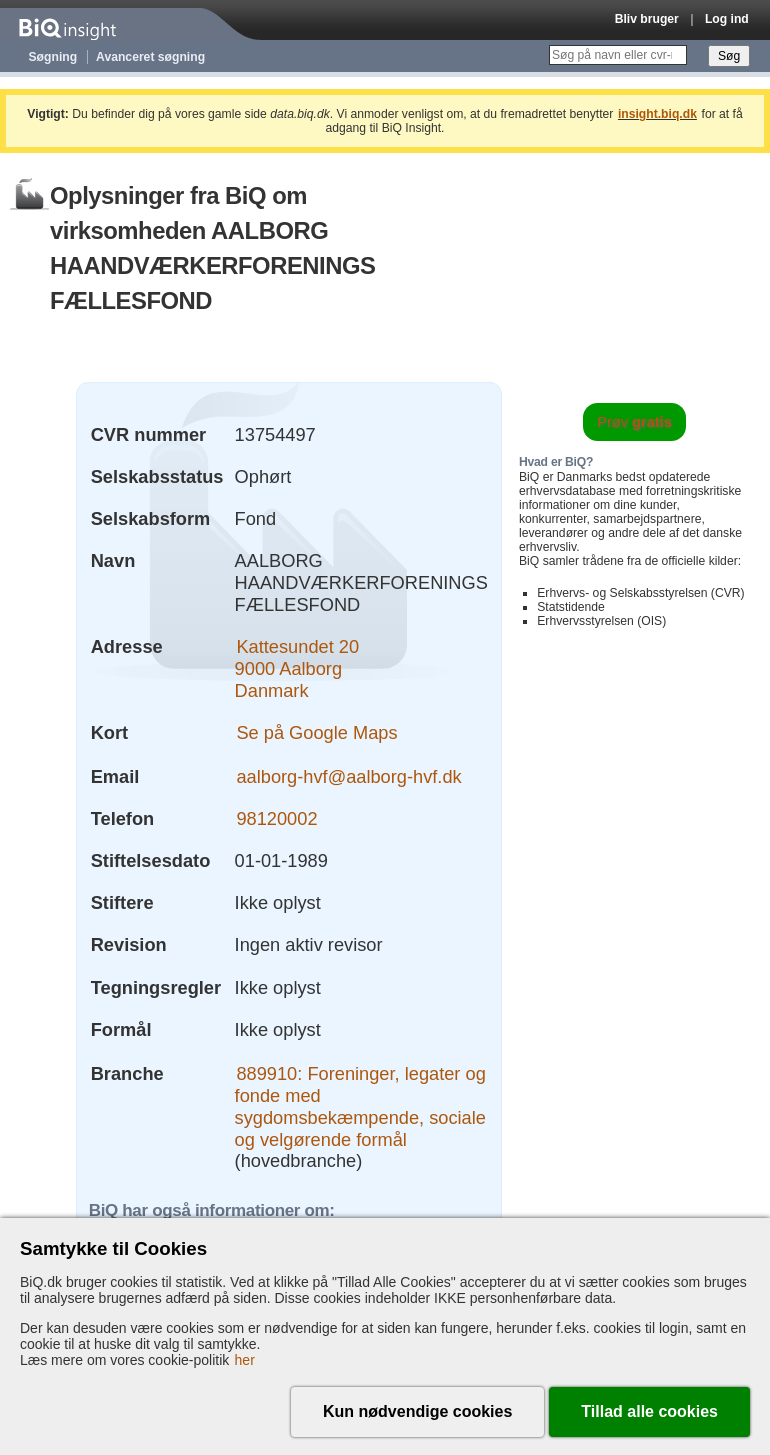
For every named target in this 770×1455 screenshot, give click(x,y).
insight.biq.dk (657, 114)
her (245, 1360)
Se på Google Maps (316, 732)
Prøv (634, 422)
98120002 (276, 818)
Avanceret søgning (150, 57)
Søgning (53, 57)
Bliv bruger (647, 19)
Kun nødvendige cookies (417, 1411)
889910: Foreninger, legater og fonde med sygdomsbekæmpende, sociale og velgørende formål (360, 1106)
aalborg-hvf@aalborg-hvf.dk (348, 776)
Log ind (727, 19)
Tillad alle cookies (649, 1411)
